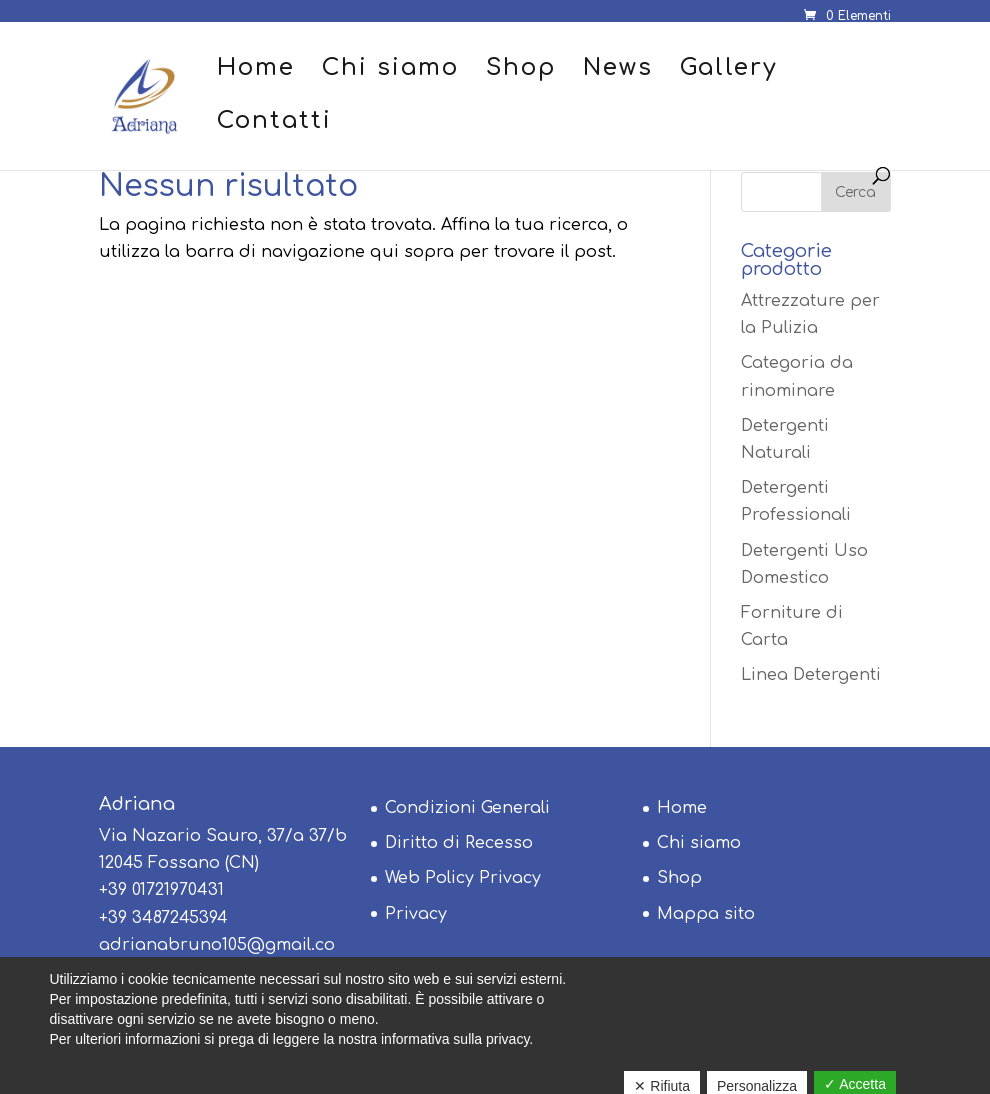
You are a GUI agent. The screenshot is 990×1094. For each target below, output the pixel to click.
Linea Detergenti (811, 675)
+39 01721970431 (161, 890)
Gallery (728, 70)
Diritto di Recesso (459, 843)
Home (256, 70)
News (618, 70)
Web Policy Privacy (463, 878)
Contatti (274, 123)
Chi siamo (390, 70)
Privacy (416, 914)
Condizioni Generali (467, 808)
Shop (521, 70)
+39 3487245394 (163, 918)
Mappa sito (706, 914)
